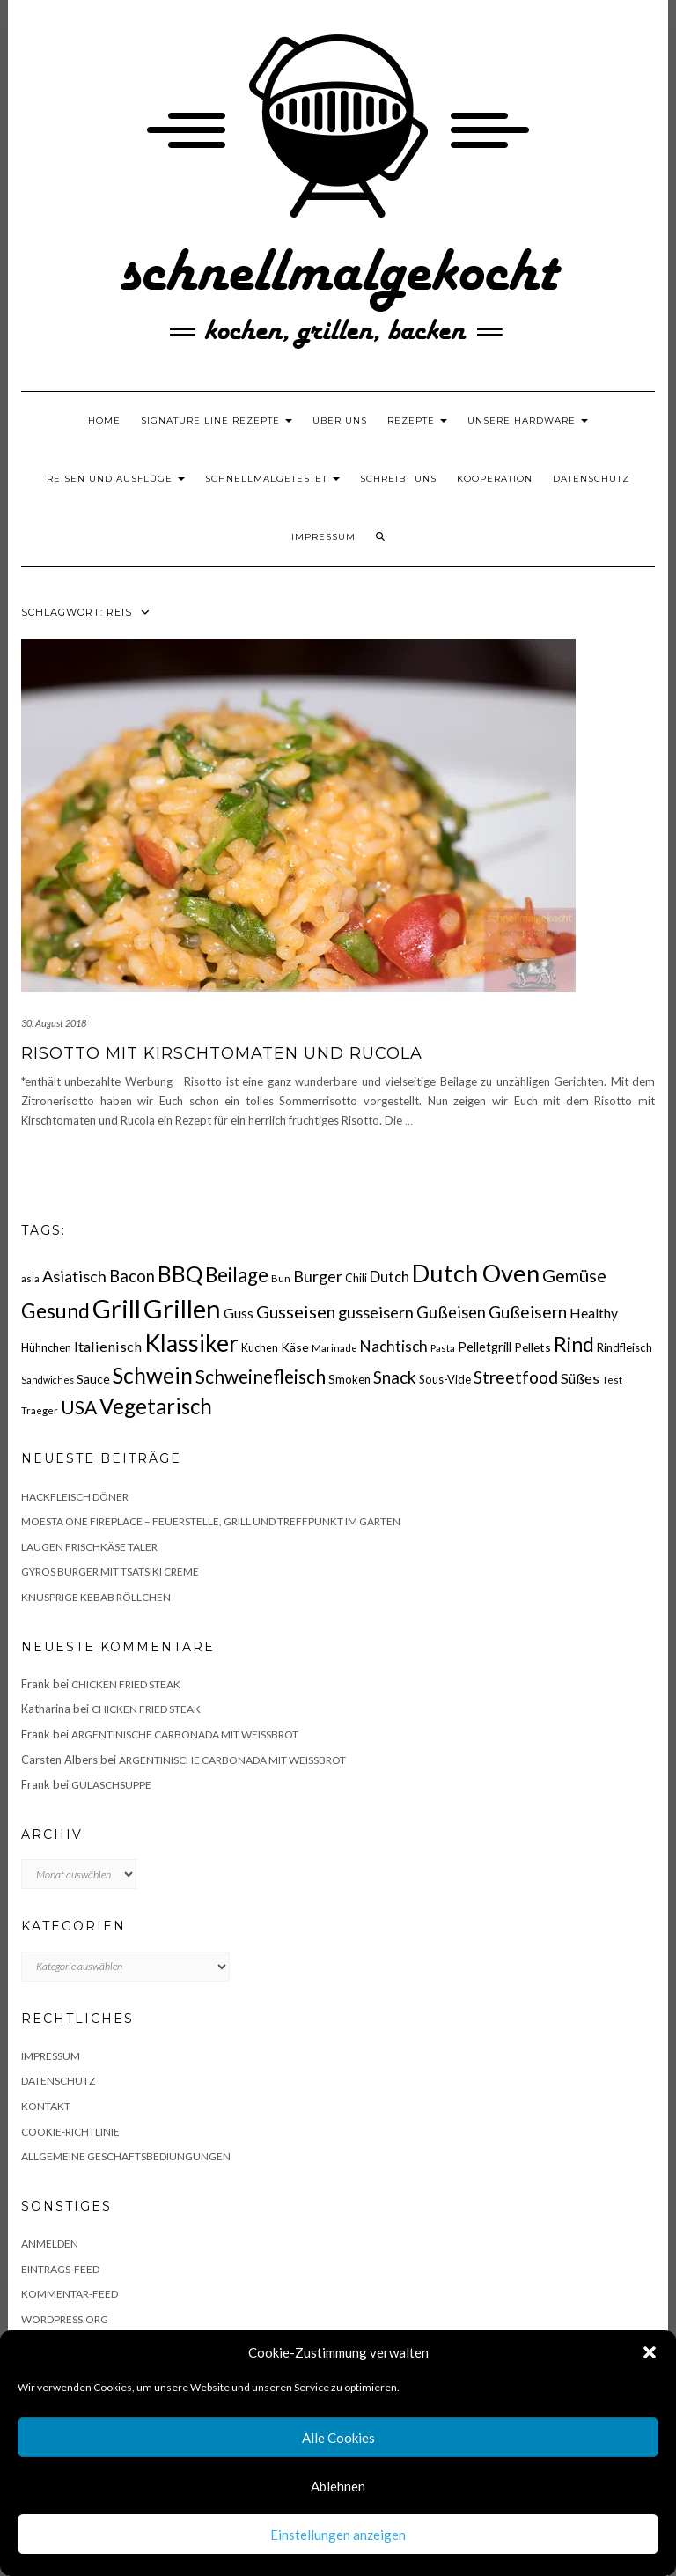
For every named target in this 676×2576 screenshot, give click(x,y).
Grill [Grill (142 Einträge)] (116, 1309)
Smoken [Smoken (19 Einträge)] (349, 1379)
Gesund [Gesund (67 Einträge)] (55, 1310)
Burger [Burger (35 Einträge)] (317, 1276)
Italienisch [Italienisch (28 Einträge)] (108, 1346)
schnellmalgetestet (272, 478)
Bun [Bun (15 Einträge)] (280, 1278)
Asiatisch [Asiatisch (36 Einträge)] (74, 1276)
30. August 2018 (53, 1023)
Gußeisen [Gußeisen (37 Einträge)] (451, 1312)
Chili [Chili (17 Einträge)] (356, 1278)
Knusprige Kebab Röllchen (96, 1597)
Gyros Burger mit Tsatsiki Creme (110, 1571)
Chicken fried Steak (125, 1684)
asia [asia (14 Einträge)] (30, 1278)
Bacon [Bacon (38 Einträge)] (132, 1276)
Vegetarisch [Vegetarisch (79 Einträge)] (155, 1406)
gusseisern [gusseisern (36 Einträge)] (376, 1312)
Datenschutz (591, 478)
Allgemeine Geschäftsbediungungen (126, 2156)
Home (104, 420)
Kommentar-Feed (69, 2293)
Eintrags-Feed (60, 2269)
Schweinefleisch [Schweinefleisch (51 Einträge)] (260, 1376)
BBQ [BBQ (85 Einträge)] (180, 1274)
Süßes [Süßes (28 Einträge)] (580, 1377)
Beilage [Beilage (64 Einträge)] (236, 1275)
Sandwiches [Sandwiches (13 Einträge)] (47, 1379)
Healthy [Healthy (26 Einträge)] (593, 1313)
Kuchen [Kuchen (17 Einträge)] (259, 1347)
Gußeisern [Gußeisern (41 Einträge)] (528, 1312)
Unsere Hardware (527, 420)
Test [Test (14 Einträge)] (612, 1379)
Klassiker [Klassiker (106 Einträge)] (191, 1343)
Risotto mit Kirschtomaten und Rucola (221, 1053)
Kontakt (45, 2106)
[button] (649, 2352)
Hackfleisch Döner (75, 1496)
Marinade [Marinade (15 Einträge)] (334, 1348)
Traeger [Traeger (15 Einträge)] (39, 1410)
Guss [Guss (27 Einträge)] (239, 1312)
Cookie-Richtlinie (70, 2131)
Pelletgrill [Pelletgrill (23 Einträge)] (484, 1346)
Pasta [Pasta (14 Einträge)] (442, 1348)
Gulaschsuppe (111, 1784)
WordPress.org (64, 2319)
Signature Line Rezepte (216, 420)
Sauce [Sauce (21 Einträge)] (93, 1378)
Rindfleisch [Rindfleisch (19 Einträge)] (624, 1347)
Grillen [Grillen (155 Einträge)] (182, 1308)
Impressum (323, 537)
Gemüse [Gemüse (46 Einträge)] (574, 1275)
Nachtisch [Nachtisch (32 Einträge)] (394, 1346)
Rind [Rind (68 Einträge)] (574, 1344)
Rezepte (417, 420)
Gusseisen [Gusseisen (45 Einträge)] (295, 1311)
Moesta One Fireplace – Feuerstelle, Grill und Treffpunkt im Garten (210, 1521)
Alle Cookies (338, 2438)
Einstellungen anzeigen (338, 2535)
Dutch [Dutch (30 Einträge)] (389, 1276)
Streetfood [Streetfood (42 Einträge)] (516, 1377)
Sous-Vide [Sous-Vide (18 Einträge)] (445, 1379)
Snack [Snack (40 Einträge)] (394, 1377)
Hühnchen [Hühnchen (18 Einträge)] (46, 1347)
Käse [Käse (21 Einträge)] (295, 1347)
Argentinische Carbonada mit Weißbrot (184, 1734)
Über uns (339, 420)
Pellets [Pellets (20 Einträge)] (532, 1347)
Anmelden (49, 2243)
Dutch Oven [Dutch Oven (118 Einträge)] (476, 1273)
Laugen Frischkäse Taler (89, 1547)
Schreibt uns (398, 478)
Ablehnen (338, 2486)
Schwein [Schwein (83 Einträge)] (153, 1375)
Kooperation (495, 478)
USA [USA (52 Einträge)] (79, 1407)
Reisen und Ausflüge (116, 478)
